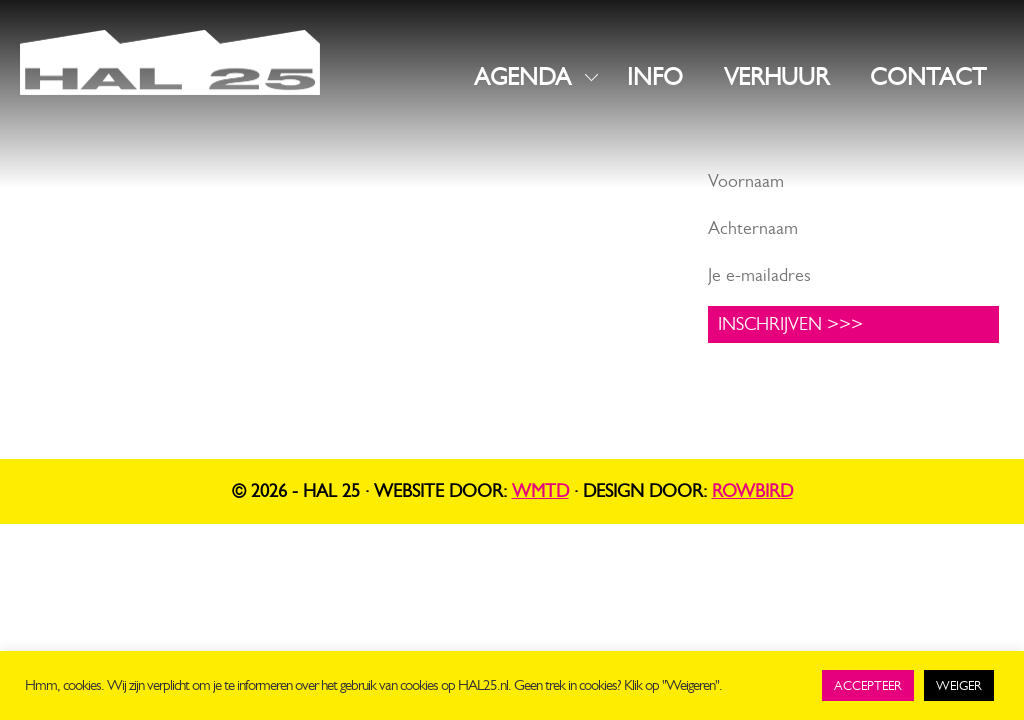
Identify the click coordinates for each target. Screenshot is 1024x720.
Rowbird (752, 491)
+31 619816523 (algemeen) (126, 282)
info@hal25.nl (74, 257)
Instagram (413, 211)
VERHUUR (776, 77)
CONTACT (928, 77)
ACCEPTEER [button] (868, 685)
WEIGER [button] (959, 685)
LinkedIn (407, 242)
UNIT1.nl (240, 329)
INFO (655, 77)
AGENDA (522, 77)
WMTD (540, 491)
